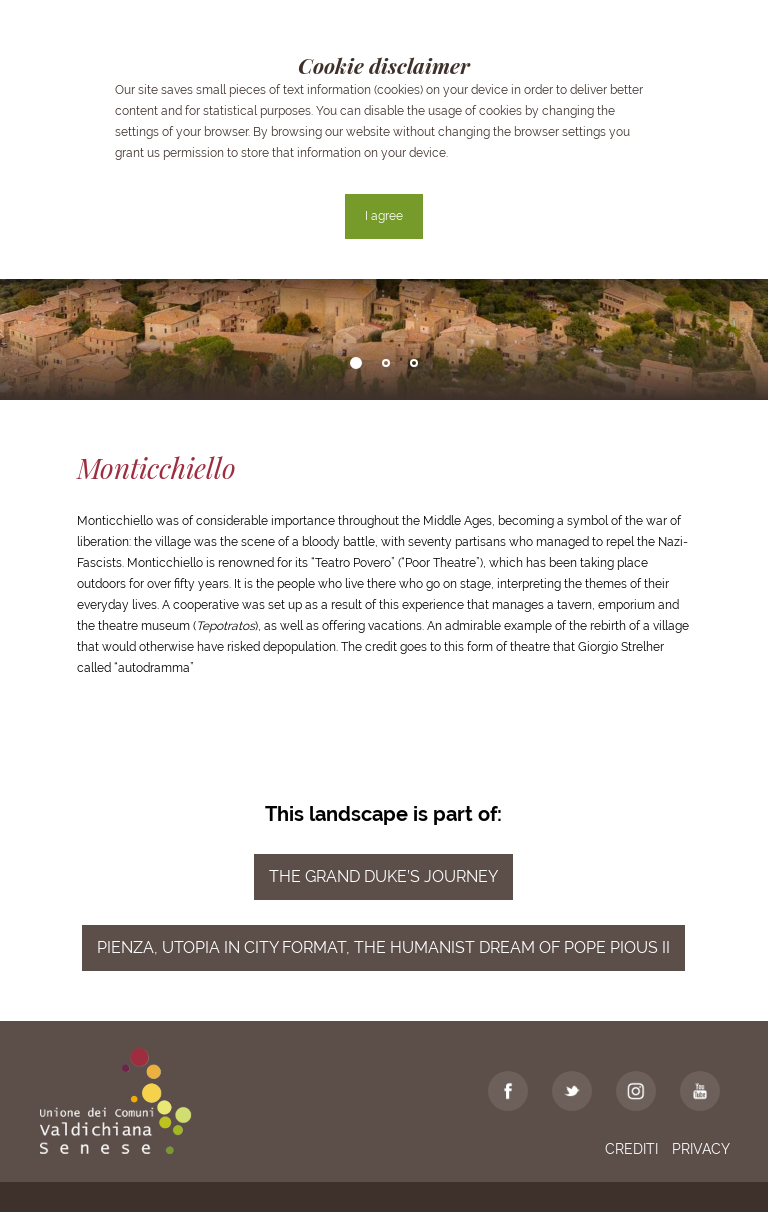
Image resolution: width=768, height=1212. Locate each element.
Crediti (631, 1149)
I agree (384, 216)
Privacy (701, 1149)
